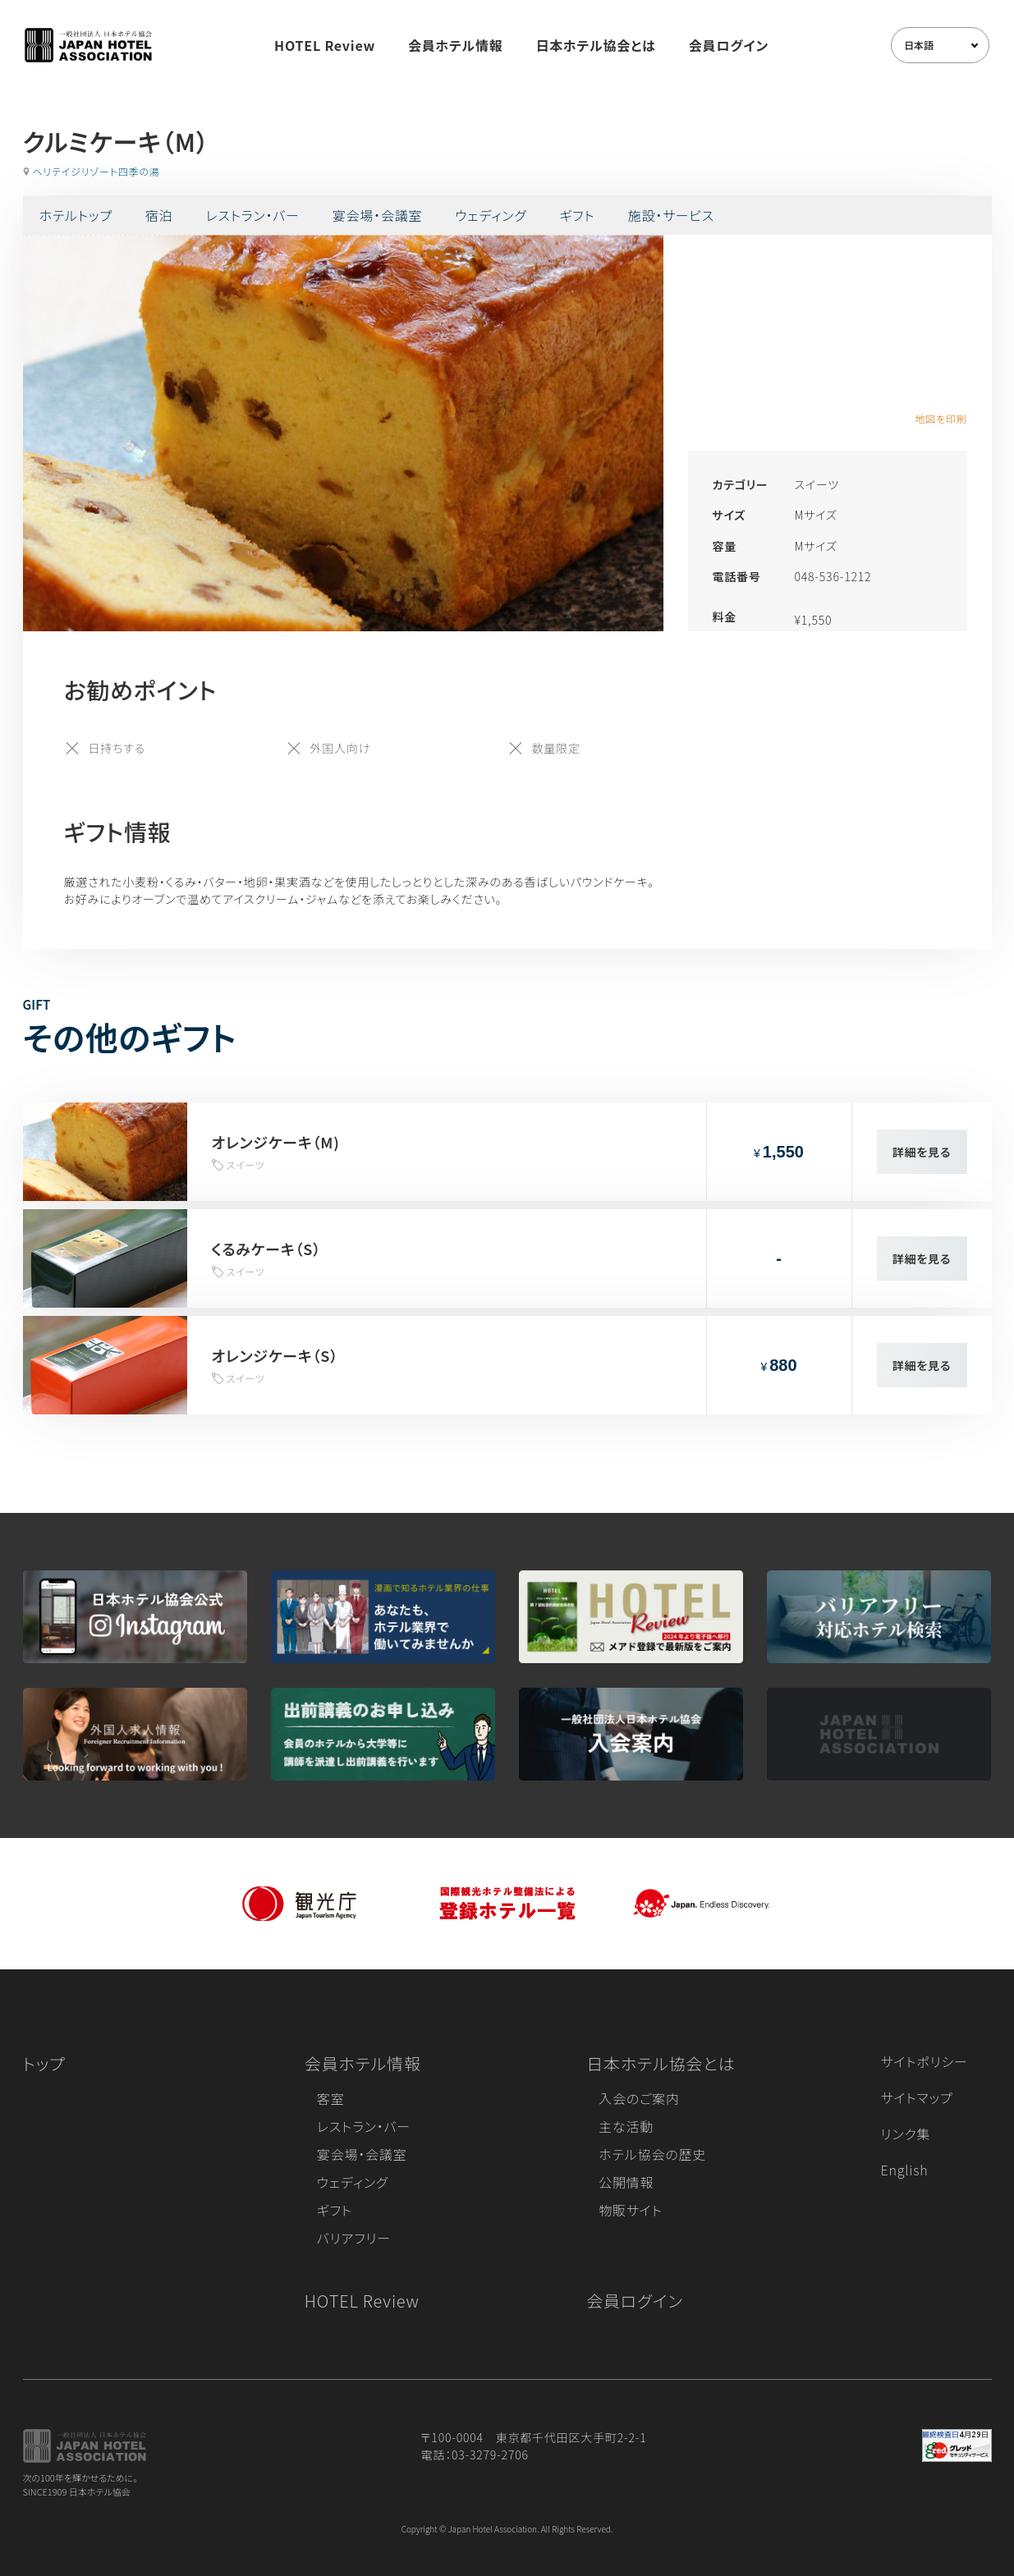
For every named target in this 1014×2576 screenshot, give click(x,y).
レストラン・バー (253, 215)
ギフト (577, 215)
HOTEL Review (324, 45)
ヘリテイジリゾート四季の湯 (96, 171)
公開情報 (626, 2182)
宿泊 (159, 215)
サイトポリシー (924, 2061)
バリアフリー (354, 2238)
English (905, 2170)
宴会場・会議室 (378, 215)
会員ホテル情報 (455, 45)
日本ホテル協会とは (596, 45)
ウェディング (490, 215)
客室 (331, 2098)
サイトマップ (917, 2097)
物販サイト (631, 2210)
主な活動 (626, 2126)
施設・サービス (671, 215)
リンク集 (906, 2133)
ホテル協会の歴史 (652, 2154)
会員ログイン (729, 45)
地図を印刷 (940, 418)
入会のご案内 (639, 2098)
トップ (44, 2063)
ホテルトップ (75, 215)
